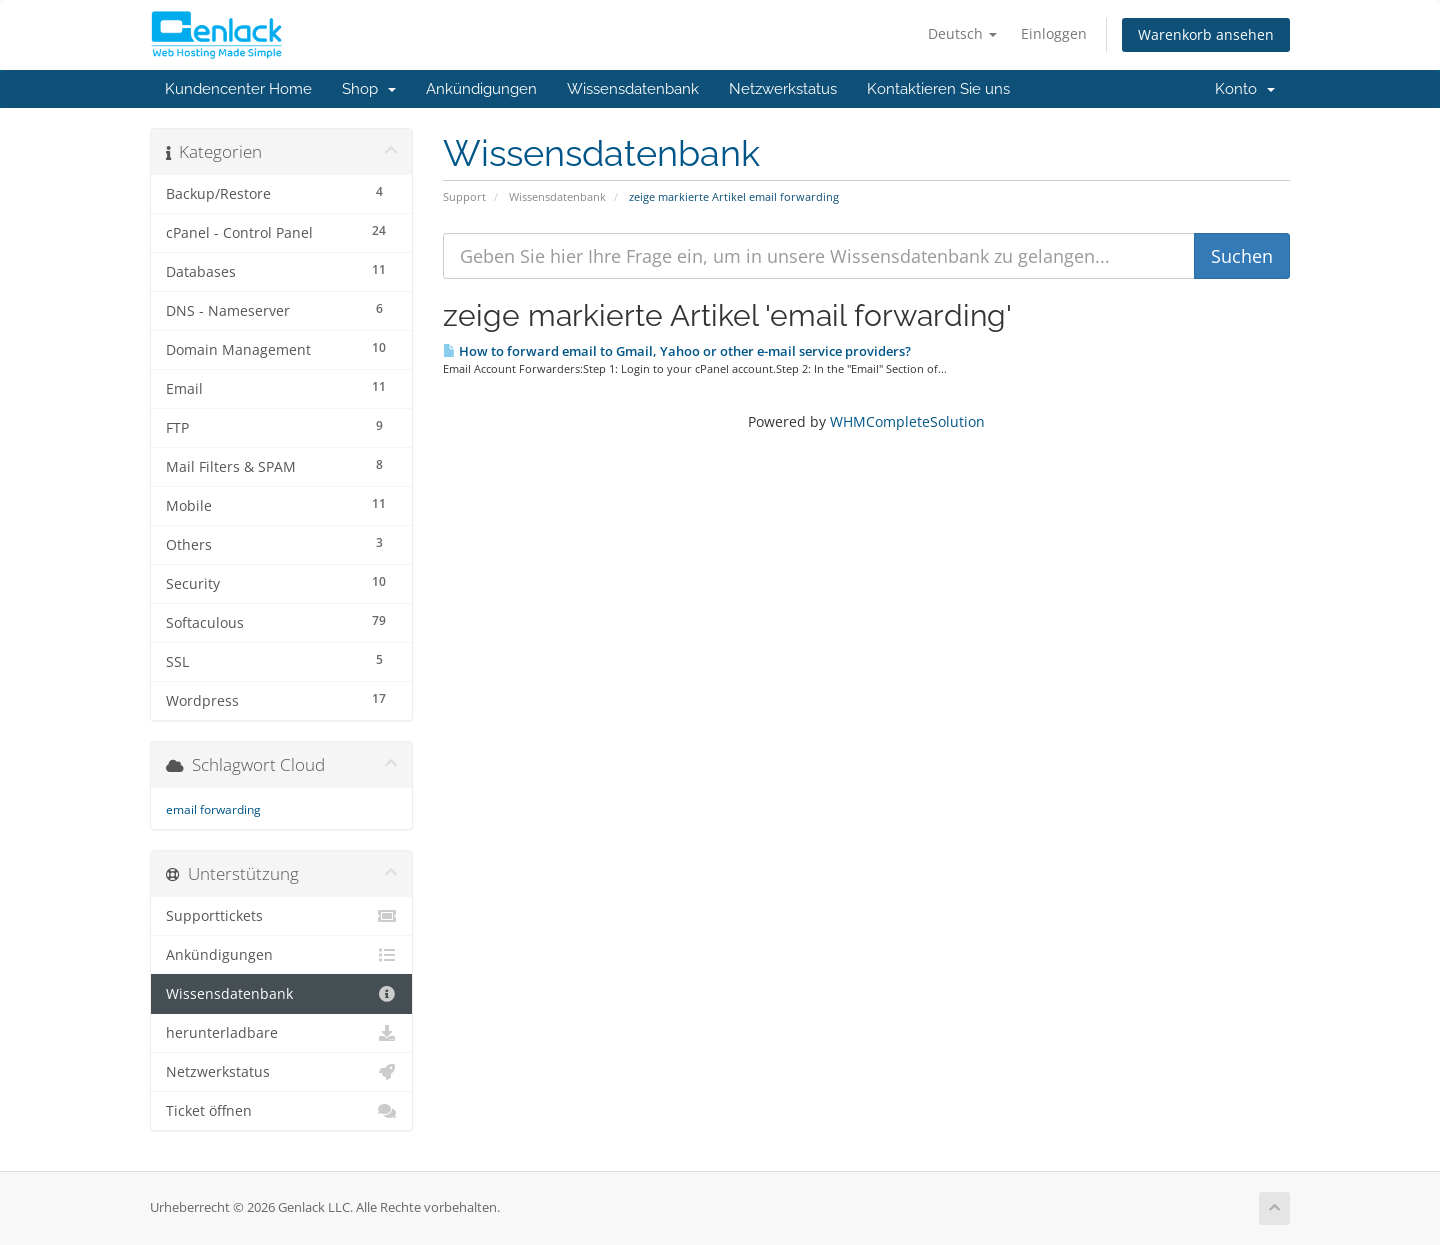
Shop (369, 89)
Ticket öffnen (281, 1111)
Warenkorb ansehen (1206, 34)
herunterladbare (281, 1033)
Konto (1245, 89)
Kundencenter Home (238, 89)
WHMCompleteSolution (907, 421)
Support (464, 196)
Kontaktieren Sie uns (938, 89)
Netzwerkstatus (783, 89)
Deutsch (962, 33)
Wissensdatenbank (633, 89)
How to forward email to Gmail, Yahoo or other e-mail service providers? (677, 351)
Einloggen (1054, 33)
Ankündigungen (481, 89)
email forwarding (213, 809)
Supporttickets (281, 916)
